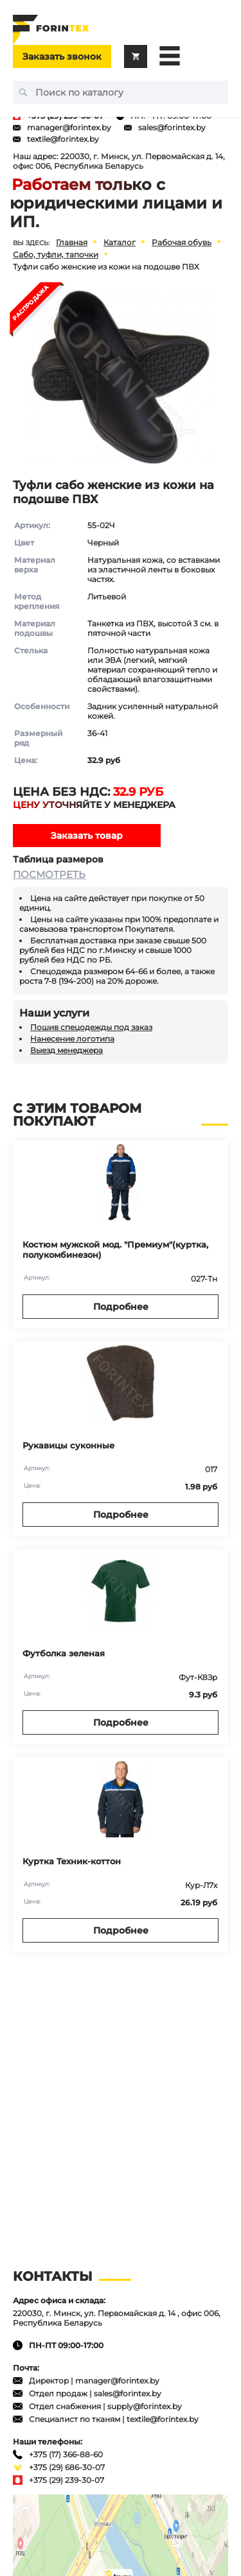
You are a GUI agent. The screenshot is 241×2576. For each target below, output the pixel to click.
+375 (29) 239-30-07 (66, 2480)
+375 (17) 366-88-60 (66, 2454)
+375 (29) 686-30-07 (67, 2467)
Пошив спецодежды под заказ (91, 1027)
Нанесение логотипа (72, 1038)
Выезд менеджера (66, 1050)
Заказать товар (87, 835)
